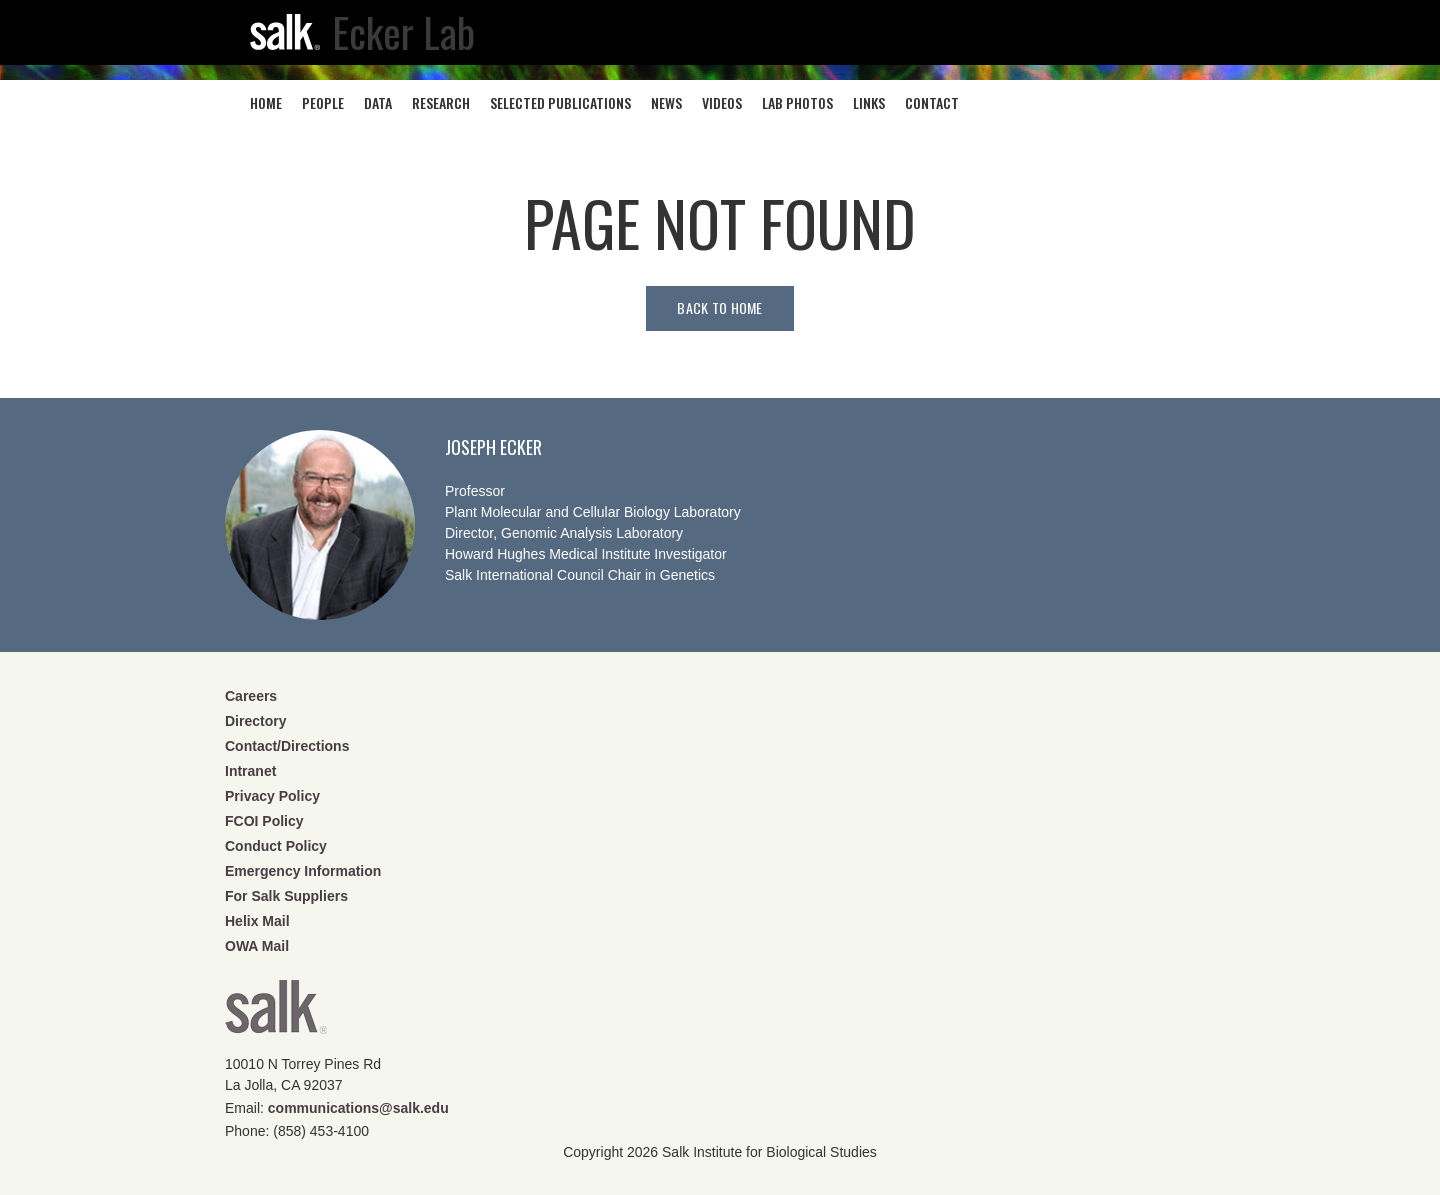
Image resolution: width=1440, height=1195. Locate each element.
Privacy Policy (272, 796)
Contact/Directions (287, 746)
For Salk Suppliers (286, 896)
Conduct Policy (276, 846)
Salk (276, 1013)
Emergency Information (303, 871)
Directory (255, 721)
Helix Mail (257, 921)
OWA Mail (257, 946)
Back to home (719, 307)
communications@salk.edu (358, 1108)
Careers (251, 696)
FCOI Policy (264, 821)
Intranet (250, 771)
